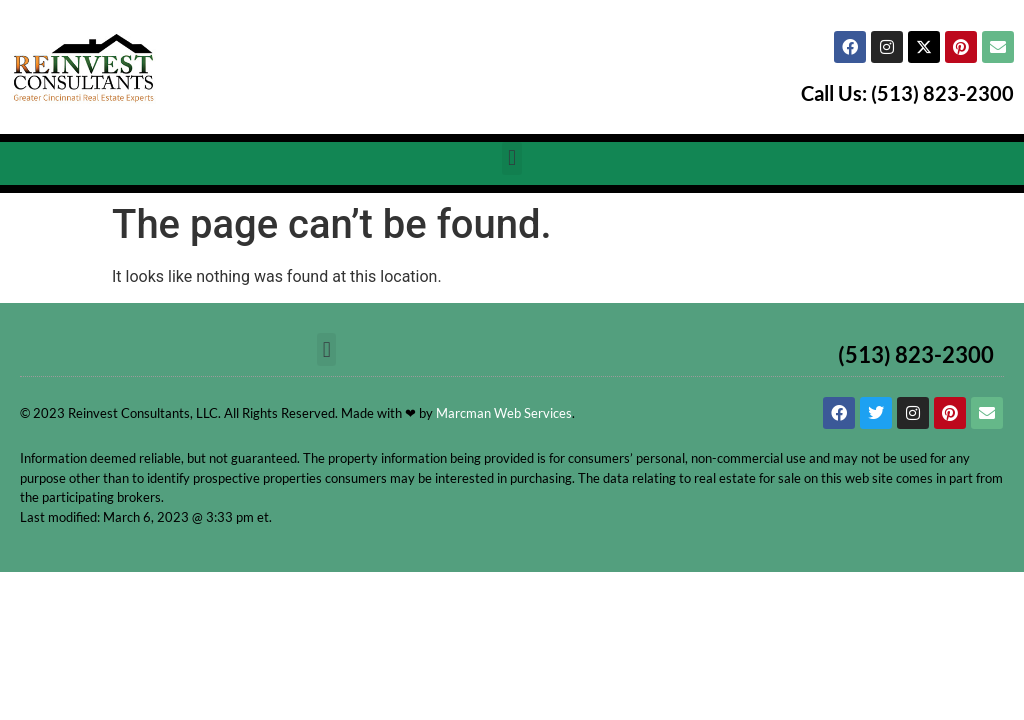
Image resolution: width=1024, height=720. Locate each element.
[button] (511, 158)
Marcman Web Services (504, 413)
